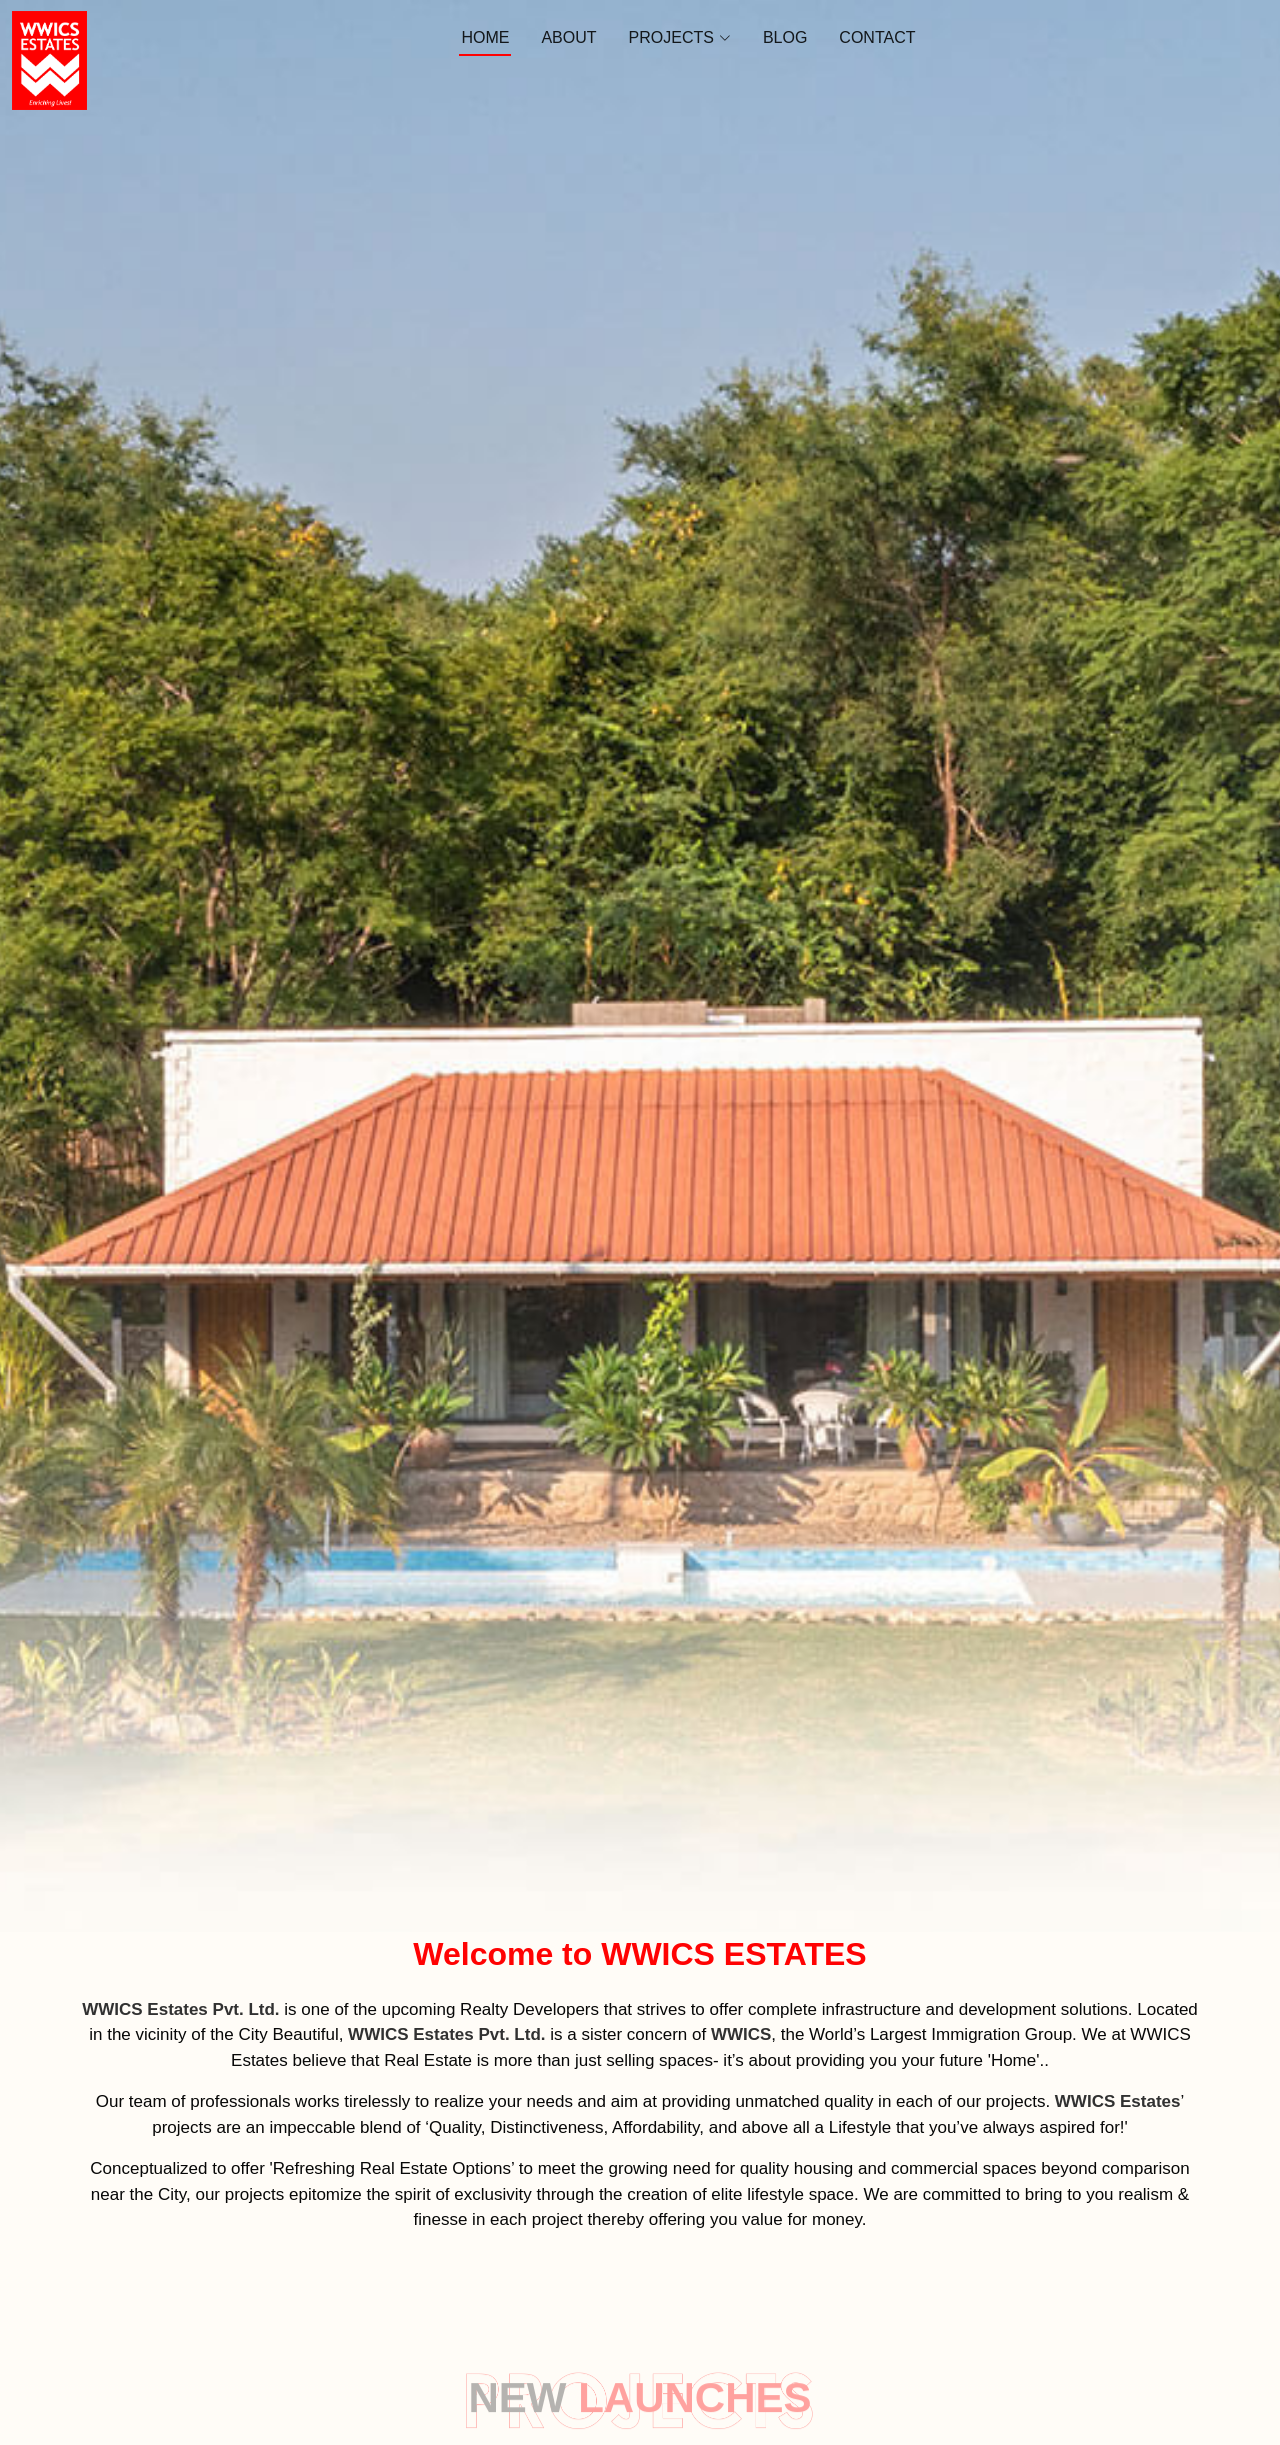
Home (485, 37)
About (568, 37)
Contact (877, 37)
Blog (785, 37)
